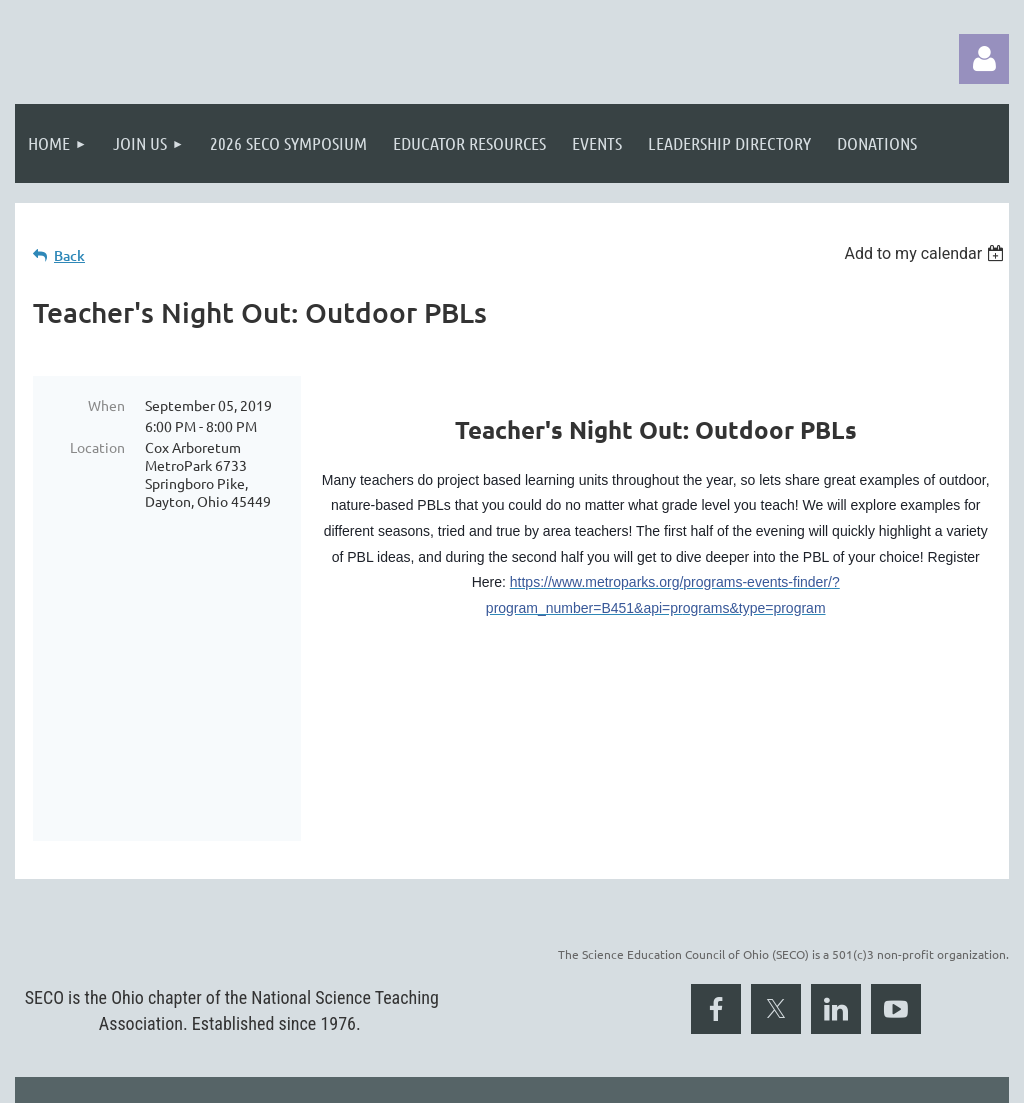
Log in (984, 59)
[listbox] (926, 253)
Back (69, 255)
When (106, 405)
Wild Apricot (770, 1077)
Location (97, 447)
